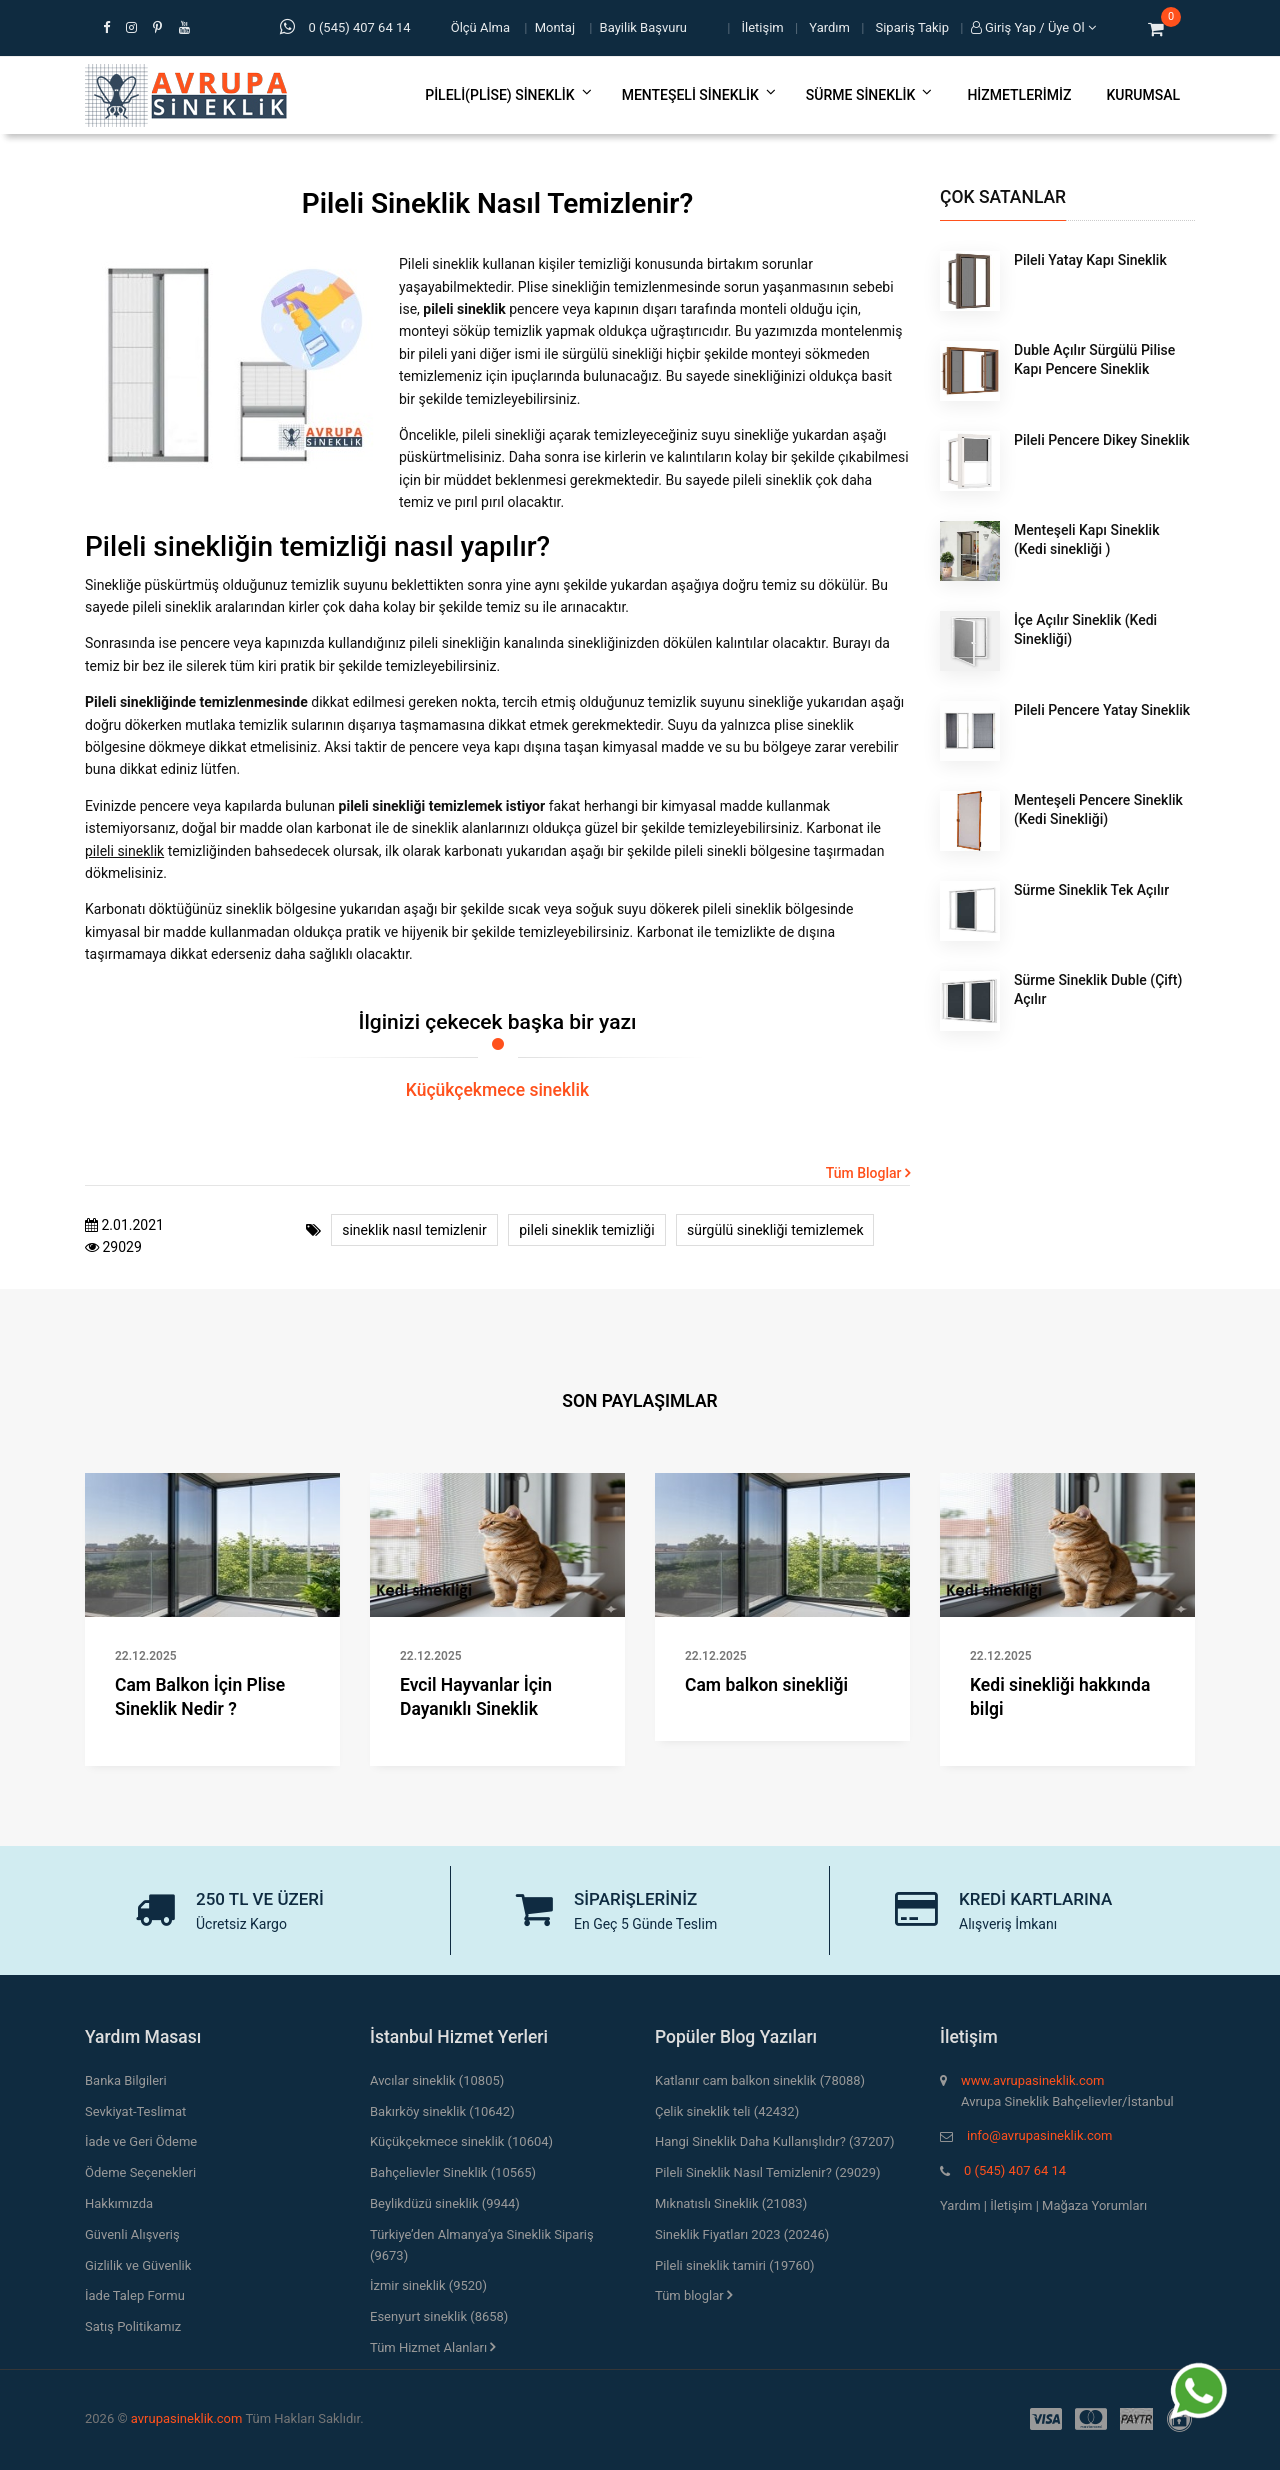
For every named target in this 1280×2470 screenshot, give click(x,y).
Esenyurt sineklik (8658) (439, 2316)
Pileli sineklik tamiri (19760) (735, 2265)
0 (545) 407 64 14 (1015, 2170)
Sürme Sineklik (869, 95)
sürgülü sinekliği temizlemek (775, 1230)
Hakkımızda (119, 2203)
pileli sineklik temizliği (586, 1230)
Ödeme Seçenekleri (140, 2172)
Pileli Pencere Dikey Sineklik (1102, 440)
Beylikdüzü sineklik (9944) (445, 2203)
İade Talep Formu (135, 2295)
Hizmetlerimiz (1019, 95)
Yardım (829, 27)
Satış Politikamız (133, 2326)
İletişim (763, 27)
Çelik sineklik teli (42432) (727, 2111)
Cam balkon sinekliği (766, 1685)
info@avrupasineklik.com (1039, 2135)
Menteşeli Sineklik (699, 95)
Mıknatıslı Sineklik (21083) (731, 2203)
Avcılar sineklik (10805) (437, 2080)
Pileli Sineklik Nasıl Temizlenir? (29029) (767, 2172)
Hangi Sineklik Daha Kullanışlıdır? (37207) (775, 2141)
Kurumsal (1143, 95)
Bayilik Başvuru (643, 27)
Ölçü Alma (480, 27)
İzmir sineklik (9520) (428, 2285)
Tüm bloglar (693, 2295)
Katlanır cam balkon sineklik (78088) (760, 2080)
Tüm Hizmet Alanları (432, 2347)
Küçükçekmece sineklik (497, 1090)
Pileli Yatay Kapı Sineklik (1090, 260)
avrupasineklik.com (187, 2418)
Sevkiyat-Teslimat (135, 2111)
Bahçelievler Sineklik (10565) (453, 2172)
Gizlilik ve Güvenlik (138, 2265)
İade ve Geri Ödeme (141, 2141)
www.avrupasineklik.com (1032, 2080)
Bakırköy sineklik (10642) (442, 2111)
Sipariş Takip (913, 27)
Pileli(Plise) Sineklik (508, 95)
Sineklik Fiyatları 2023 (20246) (742, 2234)
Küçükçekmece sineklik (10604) (461, 2141)
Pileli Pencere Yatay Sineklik (1102, 710)
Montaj (555, 27)
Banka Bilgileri (126, 2080)
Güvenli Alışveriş (132, 2234)
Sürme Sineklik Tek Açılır (1091, 890)
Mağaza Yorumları (1094, 2205)
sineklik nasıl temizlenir (414, 1230)
